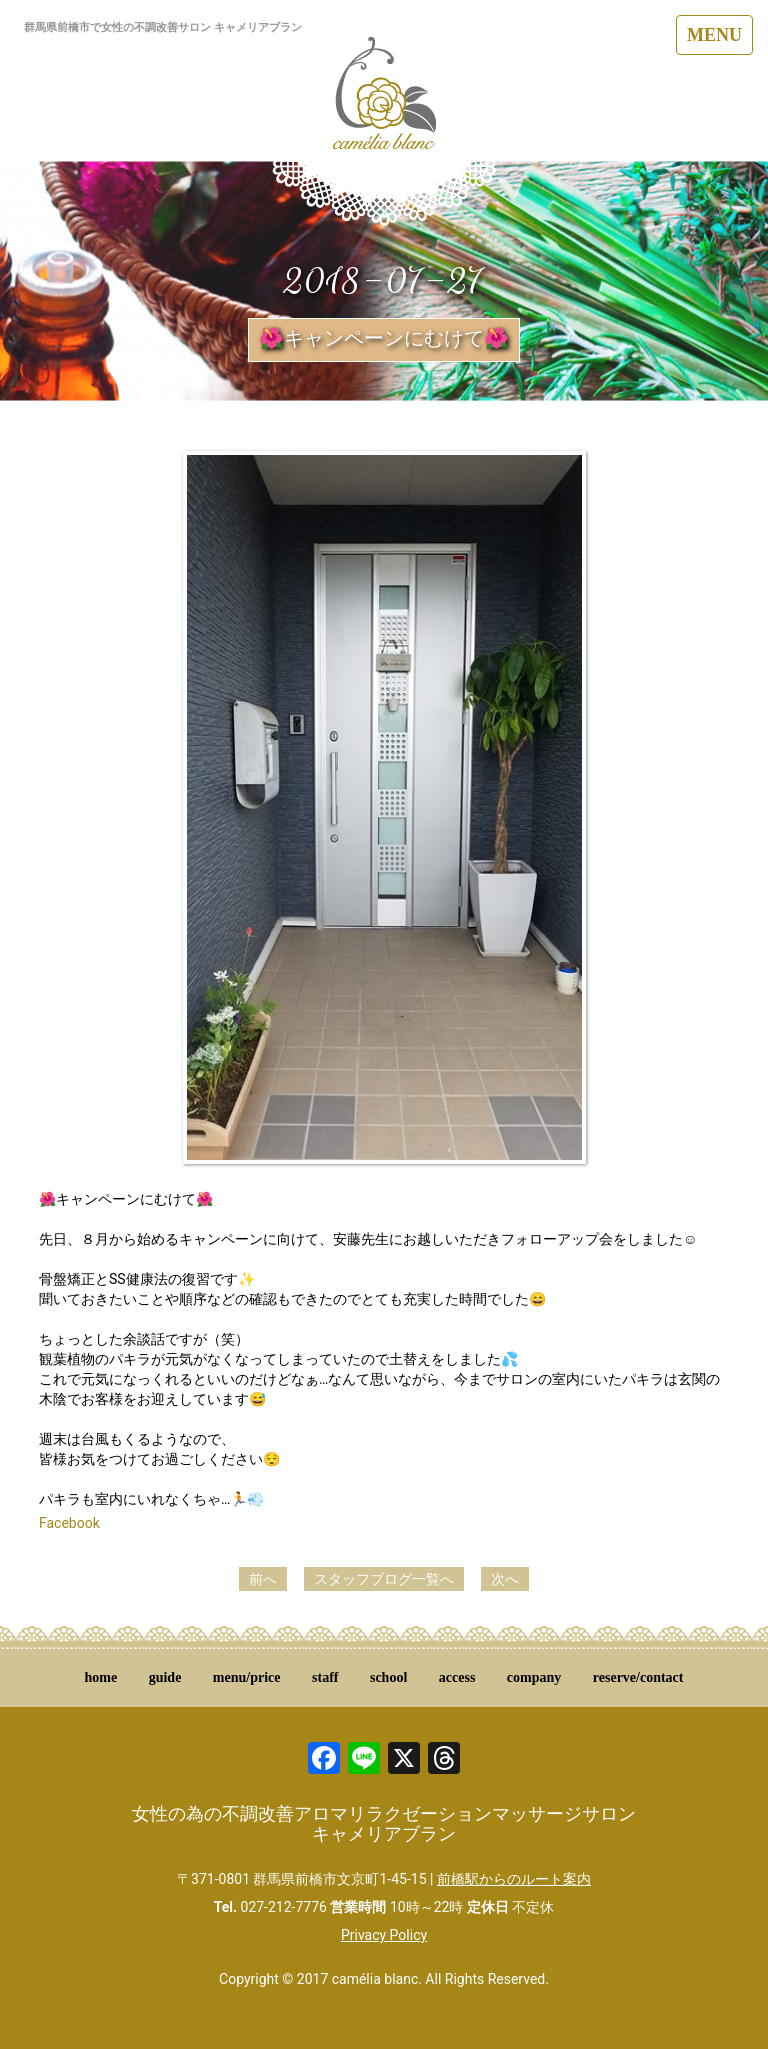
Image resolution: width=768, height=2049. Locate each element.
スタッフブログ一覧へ (384, 1579)
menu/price (247, 1677)
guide (165, 1677)
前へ (263, 1579)
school (388, 1677)
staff (325, 1677)
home (101, 1677)
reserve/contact (638, 1677)
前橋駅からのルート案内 (514, 1879)
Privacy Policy (384, 1935)
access (457, 1677)
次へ (505, 1579)
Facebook (69, 1523)
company (534, 1677)
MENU (714, 35)
